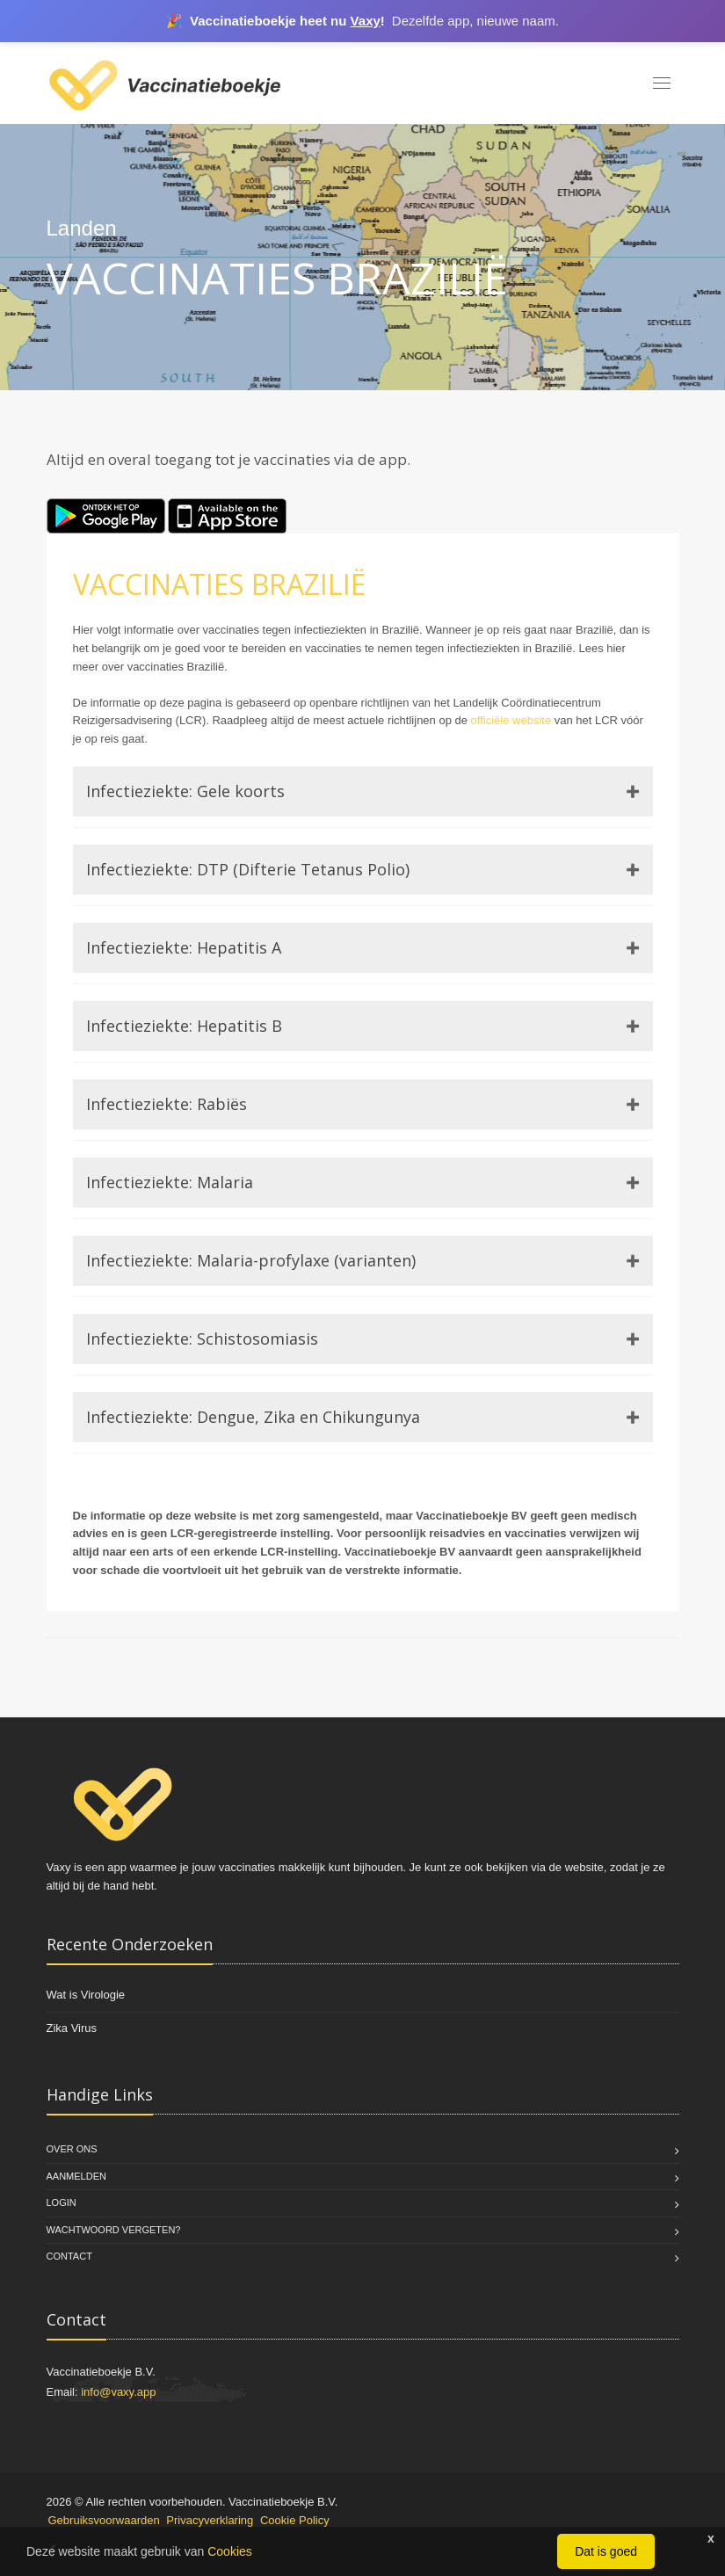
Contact (69, 2256)
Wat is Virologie (86, 1994)
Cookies (229, 2551)
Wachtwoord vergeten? (114, 2229)
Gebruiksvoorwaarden (104, 2520)
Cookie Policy (295, 2520)
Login (61, 2202)
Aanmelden (76, 2176)
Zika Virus (72, 2028)
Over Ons (72, 2149)
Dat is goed (606, 2551)
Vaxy (366, 20)
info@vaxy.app (118, 2391)
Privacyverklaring (209, 2520)
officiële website (511, 720)
